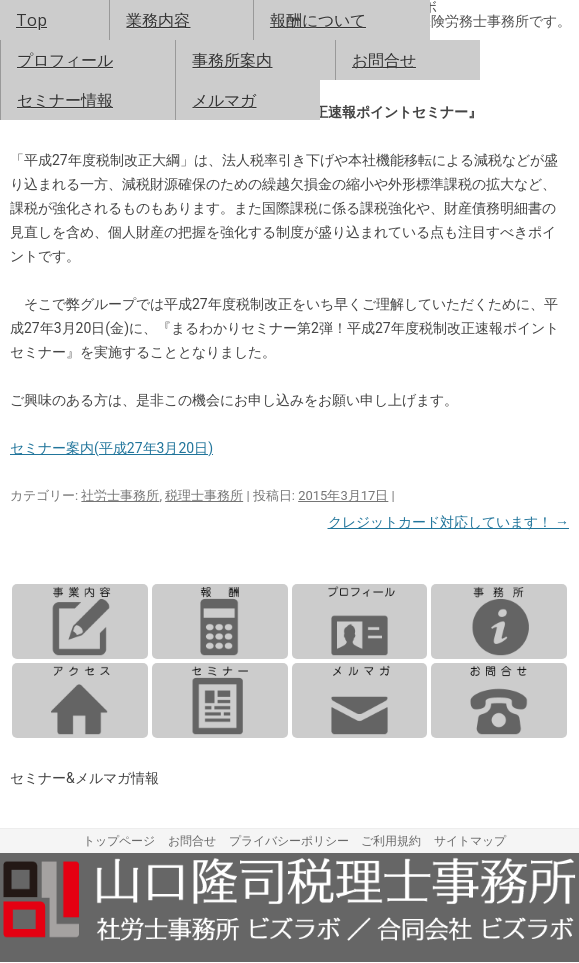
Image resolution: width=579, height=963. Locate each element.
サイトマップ (470, 841)
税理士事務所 (204, 495)
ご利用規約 (391, 841)
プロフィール (65, 60)
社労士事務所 (120, 495)
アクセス (80, 700)
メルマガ (224, 100)
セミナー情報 (65, 100)
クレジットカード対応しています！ (448, 522)
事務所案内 (232, 60)
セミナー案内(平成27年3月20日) (111, 448)
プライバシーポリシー (289, 841)
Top (31, 20)
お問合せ (384, 60)
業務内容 (158, 20)
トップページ (119, 841)
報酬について (318, 20)
